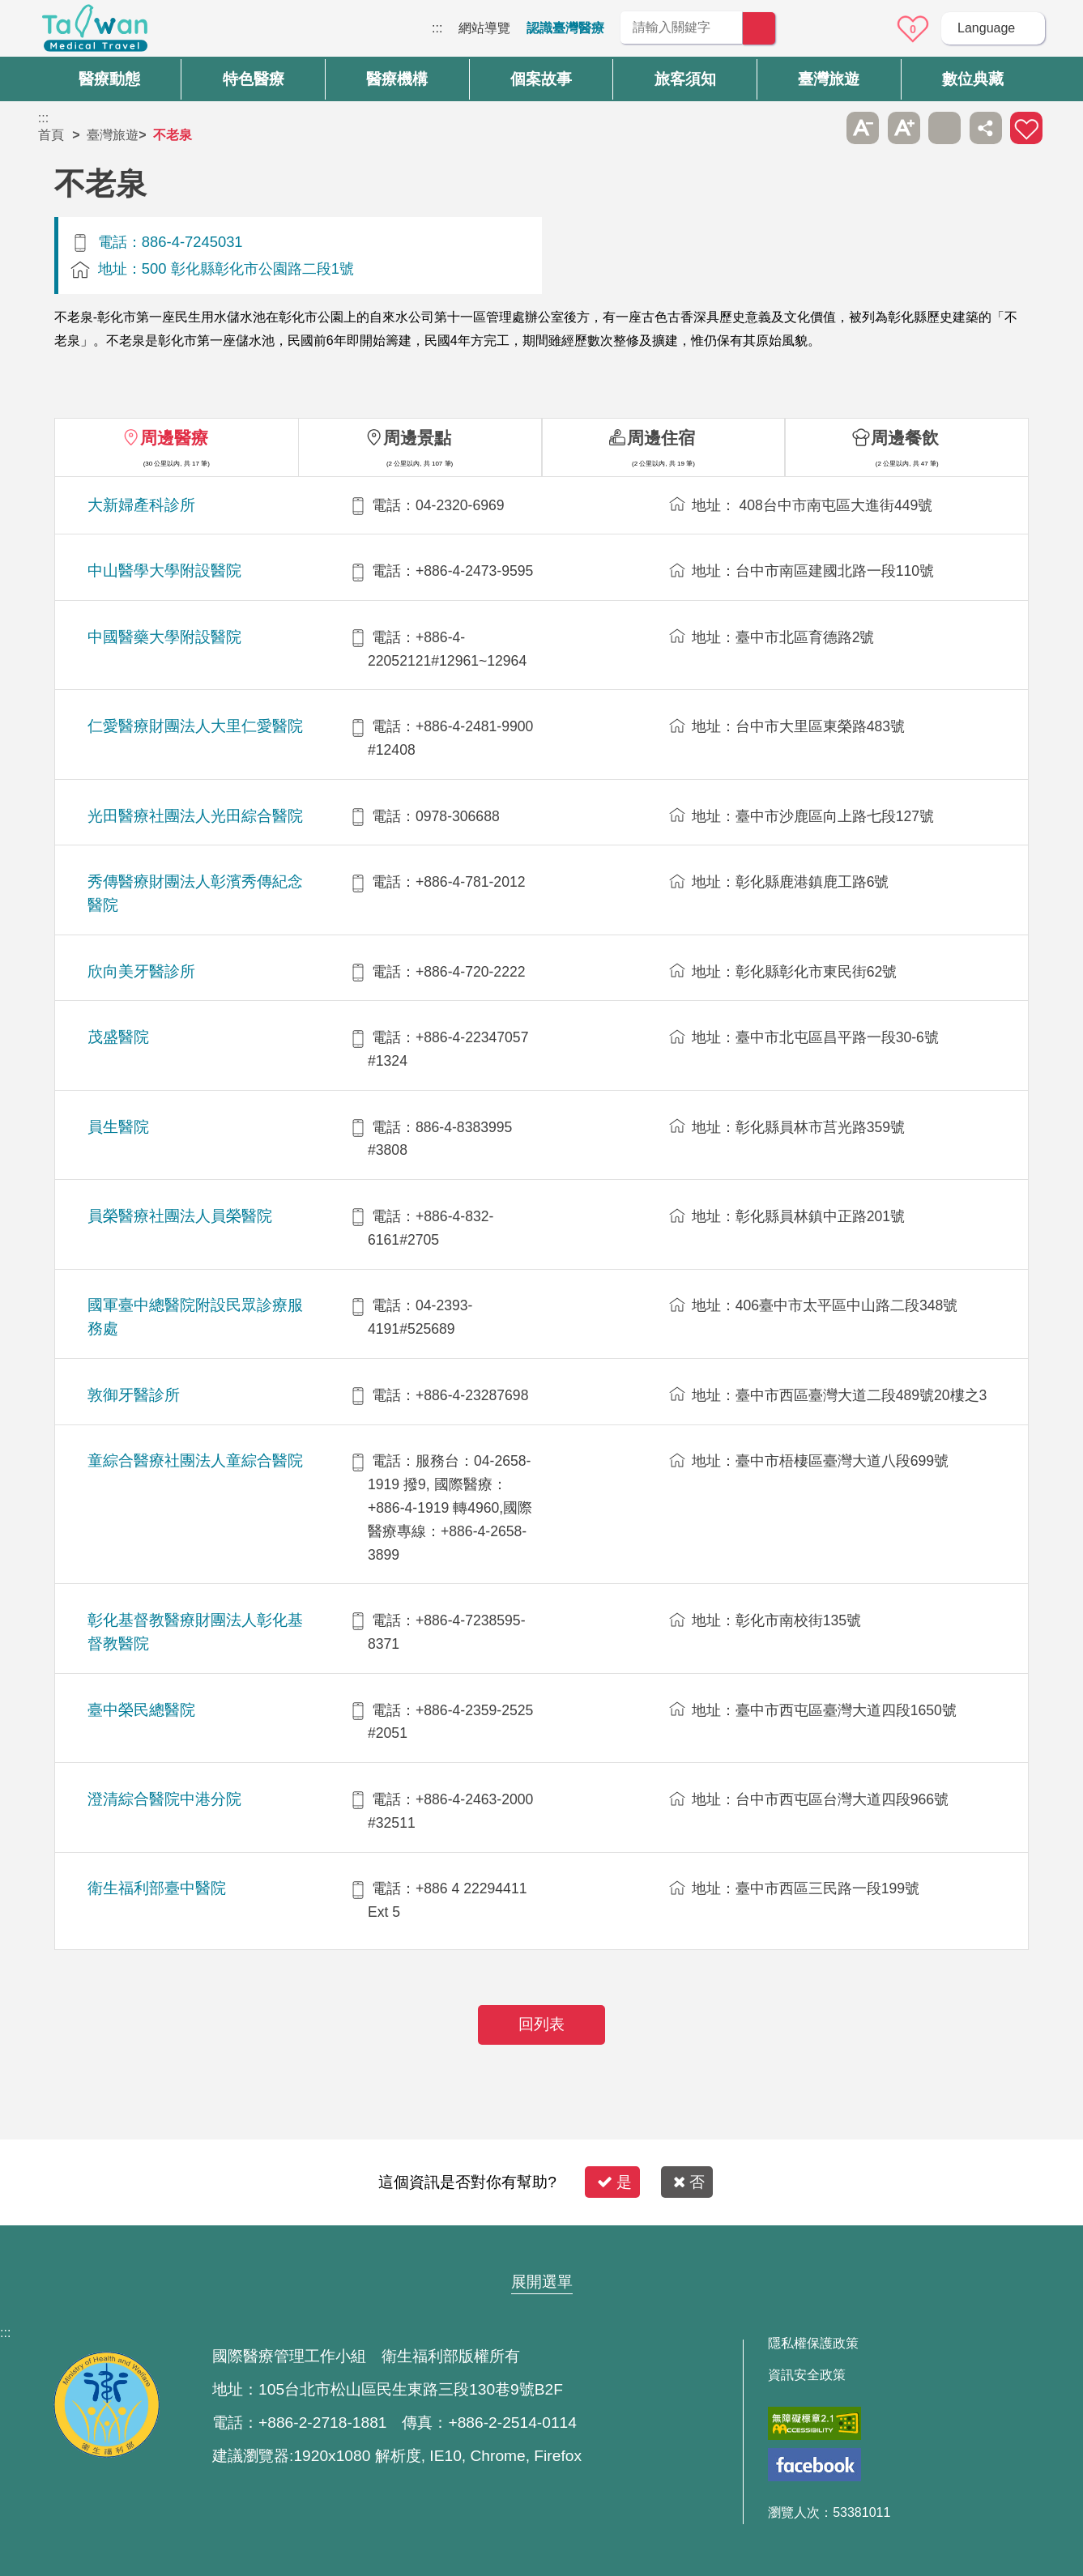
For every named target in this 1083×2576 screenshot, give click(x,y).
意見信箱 (868, 29)
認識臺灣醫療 (565, 28)
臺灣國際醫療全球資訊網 (94, 32)
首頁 (51, 135)
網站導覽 (484, 28)
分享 (986, 128)
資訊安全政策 (807, 2375)
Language (986, 28)
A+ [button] (904, 128)
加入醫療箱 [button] (1026, 128)
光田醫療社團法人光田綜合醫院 (195, 815)
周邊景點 (417, 437)
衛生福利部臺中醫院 (156, 1888)
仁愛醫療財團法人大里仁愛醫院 (195, 725)
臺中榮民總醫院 (141, 1709)
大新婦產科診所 (141, 504)
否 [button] (689, 2182)
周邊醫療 (174, 437)
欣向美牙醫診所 (141, 971)
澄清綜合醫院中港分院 (164, 1798)
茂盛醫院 (118, 1036)
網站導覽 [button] (541, 2250)
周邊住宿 (661, 437)
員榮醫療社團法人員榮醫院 (179, 1215)
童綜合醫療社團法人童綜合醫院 (195, 1460)
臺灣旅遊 (113, 135)
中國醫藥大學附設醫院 (164, 636)
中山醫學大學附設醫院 (164, 570)
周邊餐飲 (905, 437)
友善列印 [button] (944, 128)
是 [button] (614, 2182)
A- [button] (862, 128)
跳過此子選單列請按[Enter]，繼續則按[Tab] (822, 128)
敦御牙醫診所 (133, 1394)
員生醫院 (118, 1126)
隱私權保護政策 (813, 2344)
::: (437, 28)
